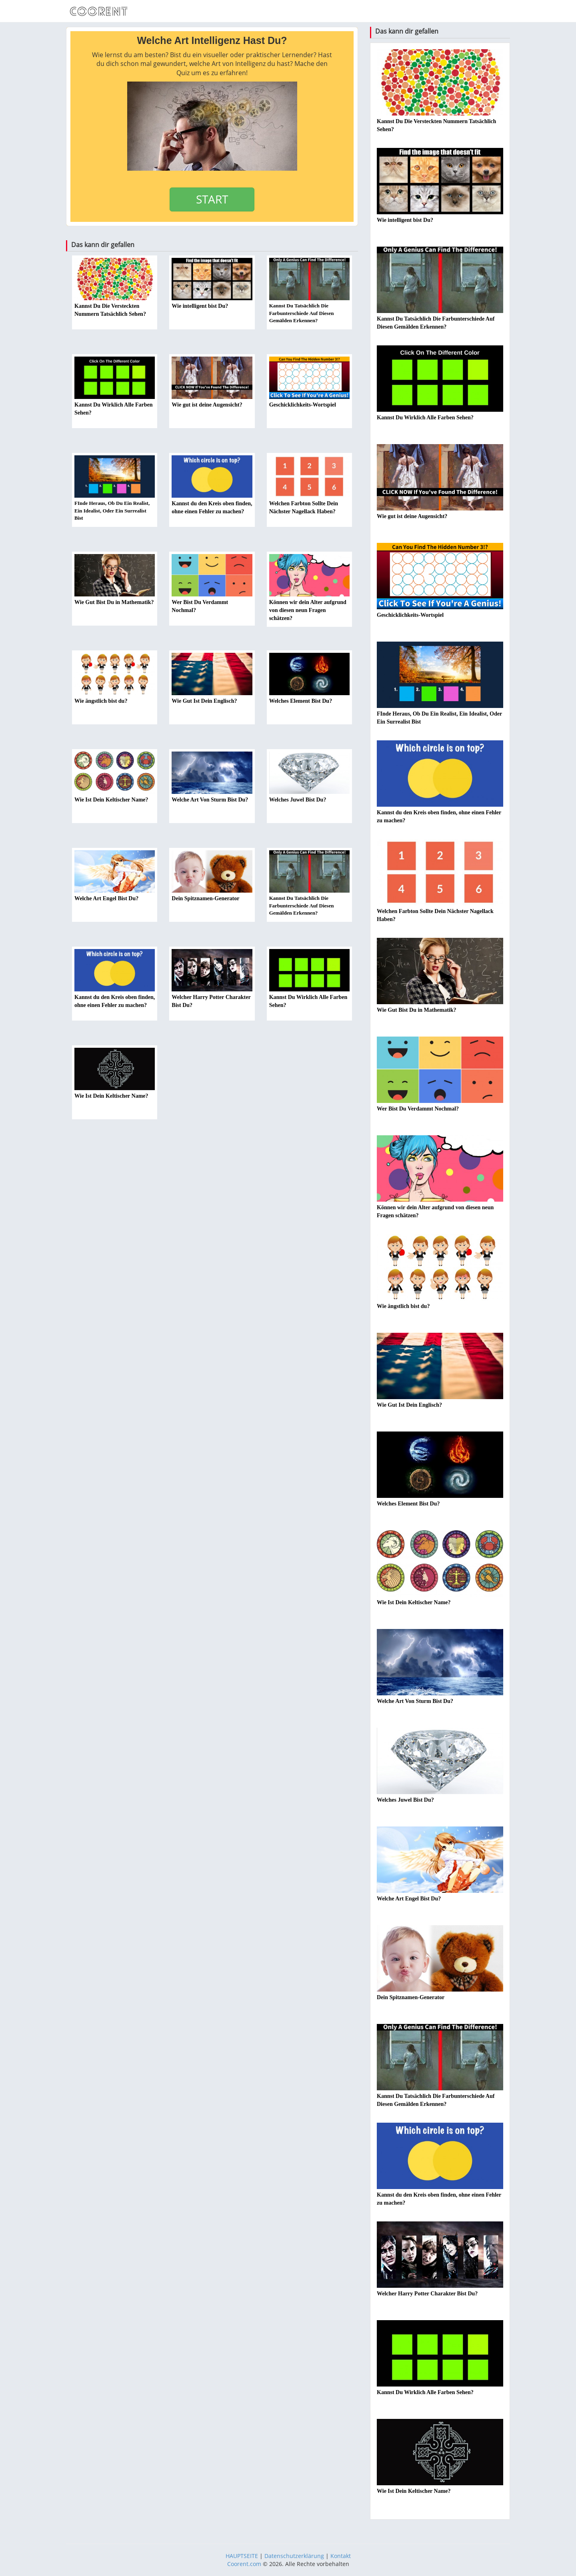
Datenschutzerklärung (294, 2556)
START (212, 199)
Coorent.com (244, 2564)
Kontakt (340, 2556)
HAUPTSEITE (242, 2556)
